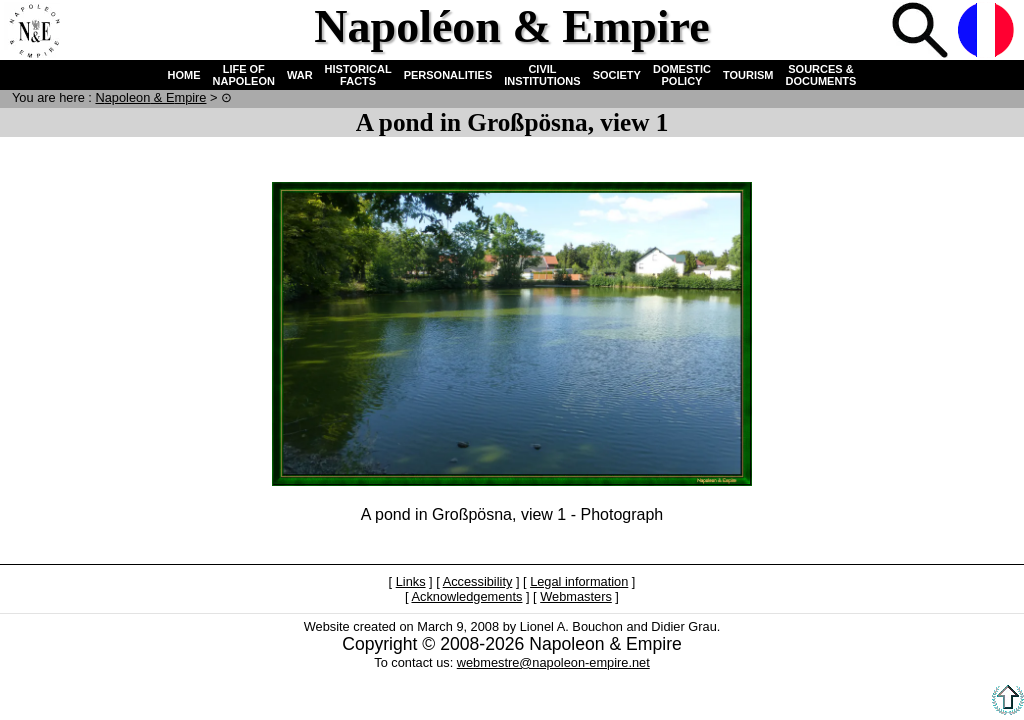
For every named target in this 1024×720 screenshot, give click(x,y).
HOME (184, 75)
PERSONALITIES (448, 75)
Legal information (579, 581)
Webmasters (576, 596)
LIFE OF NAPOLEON (244, 75)
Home (34, 32)
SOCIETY (617, 75)
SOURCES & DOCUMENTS (821, 75)
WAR (300, 75)
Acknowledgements (466, 596)
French (988, 32)
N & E (150, 97)
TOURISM (748, 75)
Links (411, 581)
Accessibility (478, 581)
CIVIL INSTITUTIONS (542, 75)
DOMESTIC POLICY (682, 75)
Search (922, 32)
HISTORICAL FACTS (358, 75)
